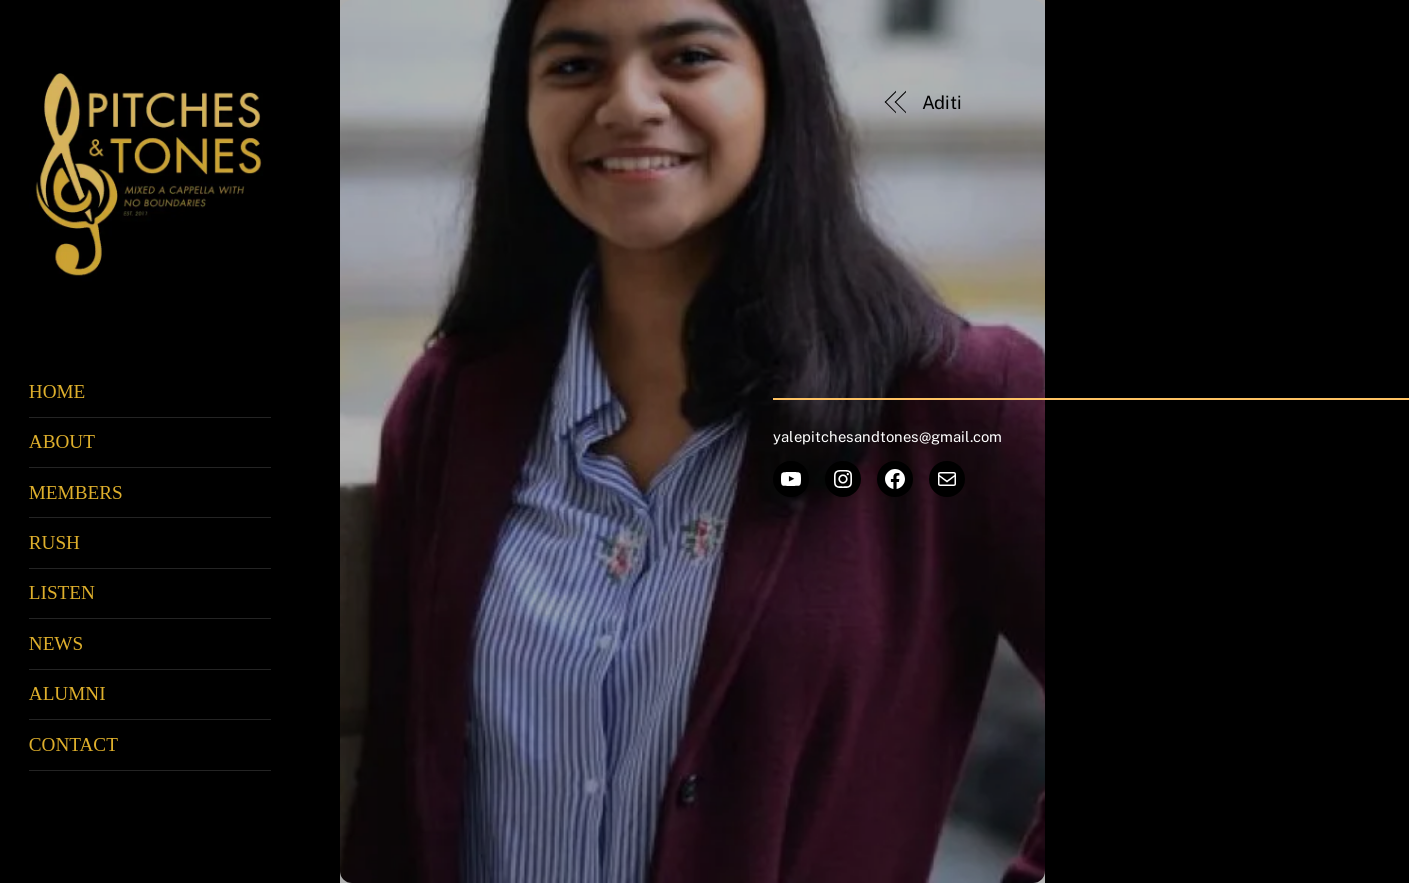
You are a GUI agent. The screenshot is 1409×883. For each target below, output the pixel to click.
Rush (54, 542)
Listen (62, 592)
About (62, 441)
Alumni (67, 693)
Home (57, 391)
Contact (73, 744)
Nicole (1250, 102)
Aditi (942, 102)
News (56, 643)
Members (76, 492)
